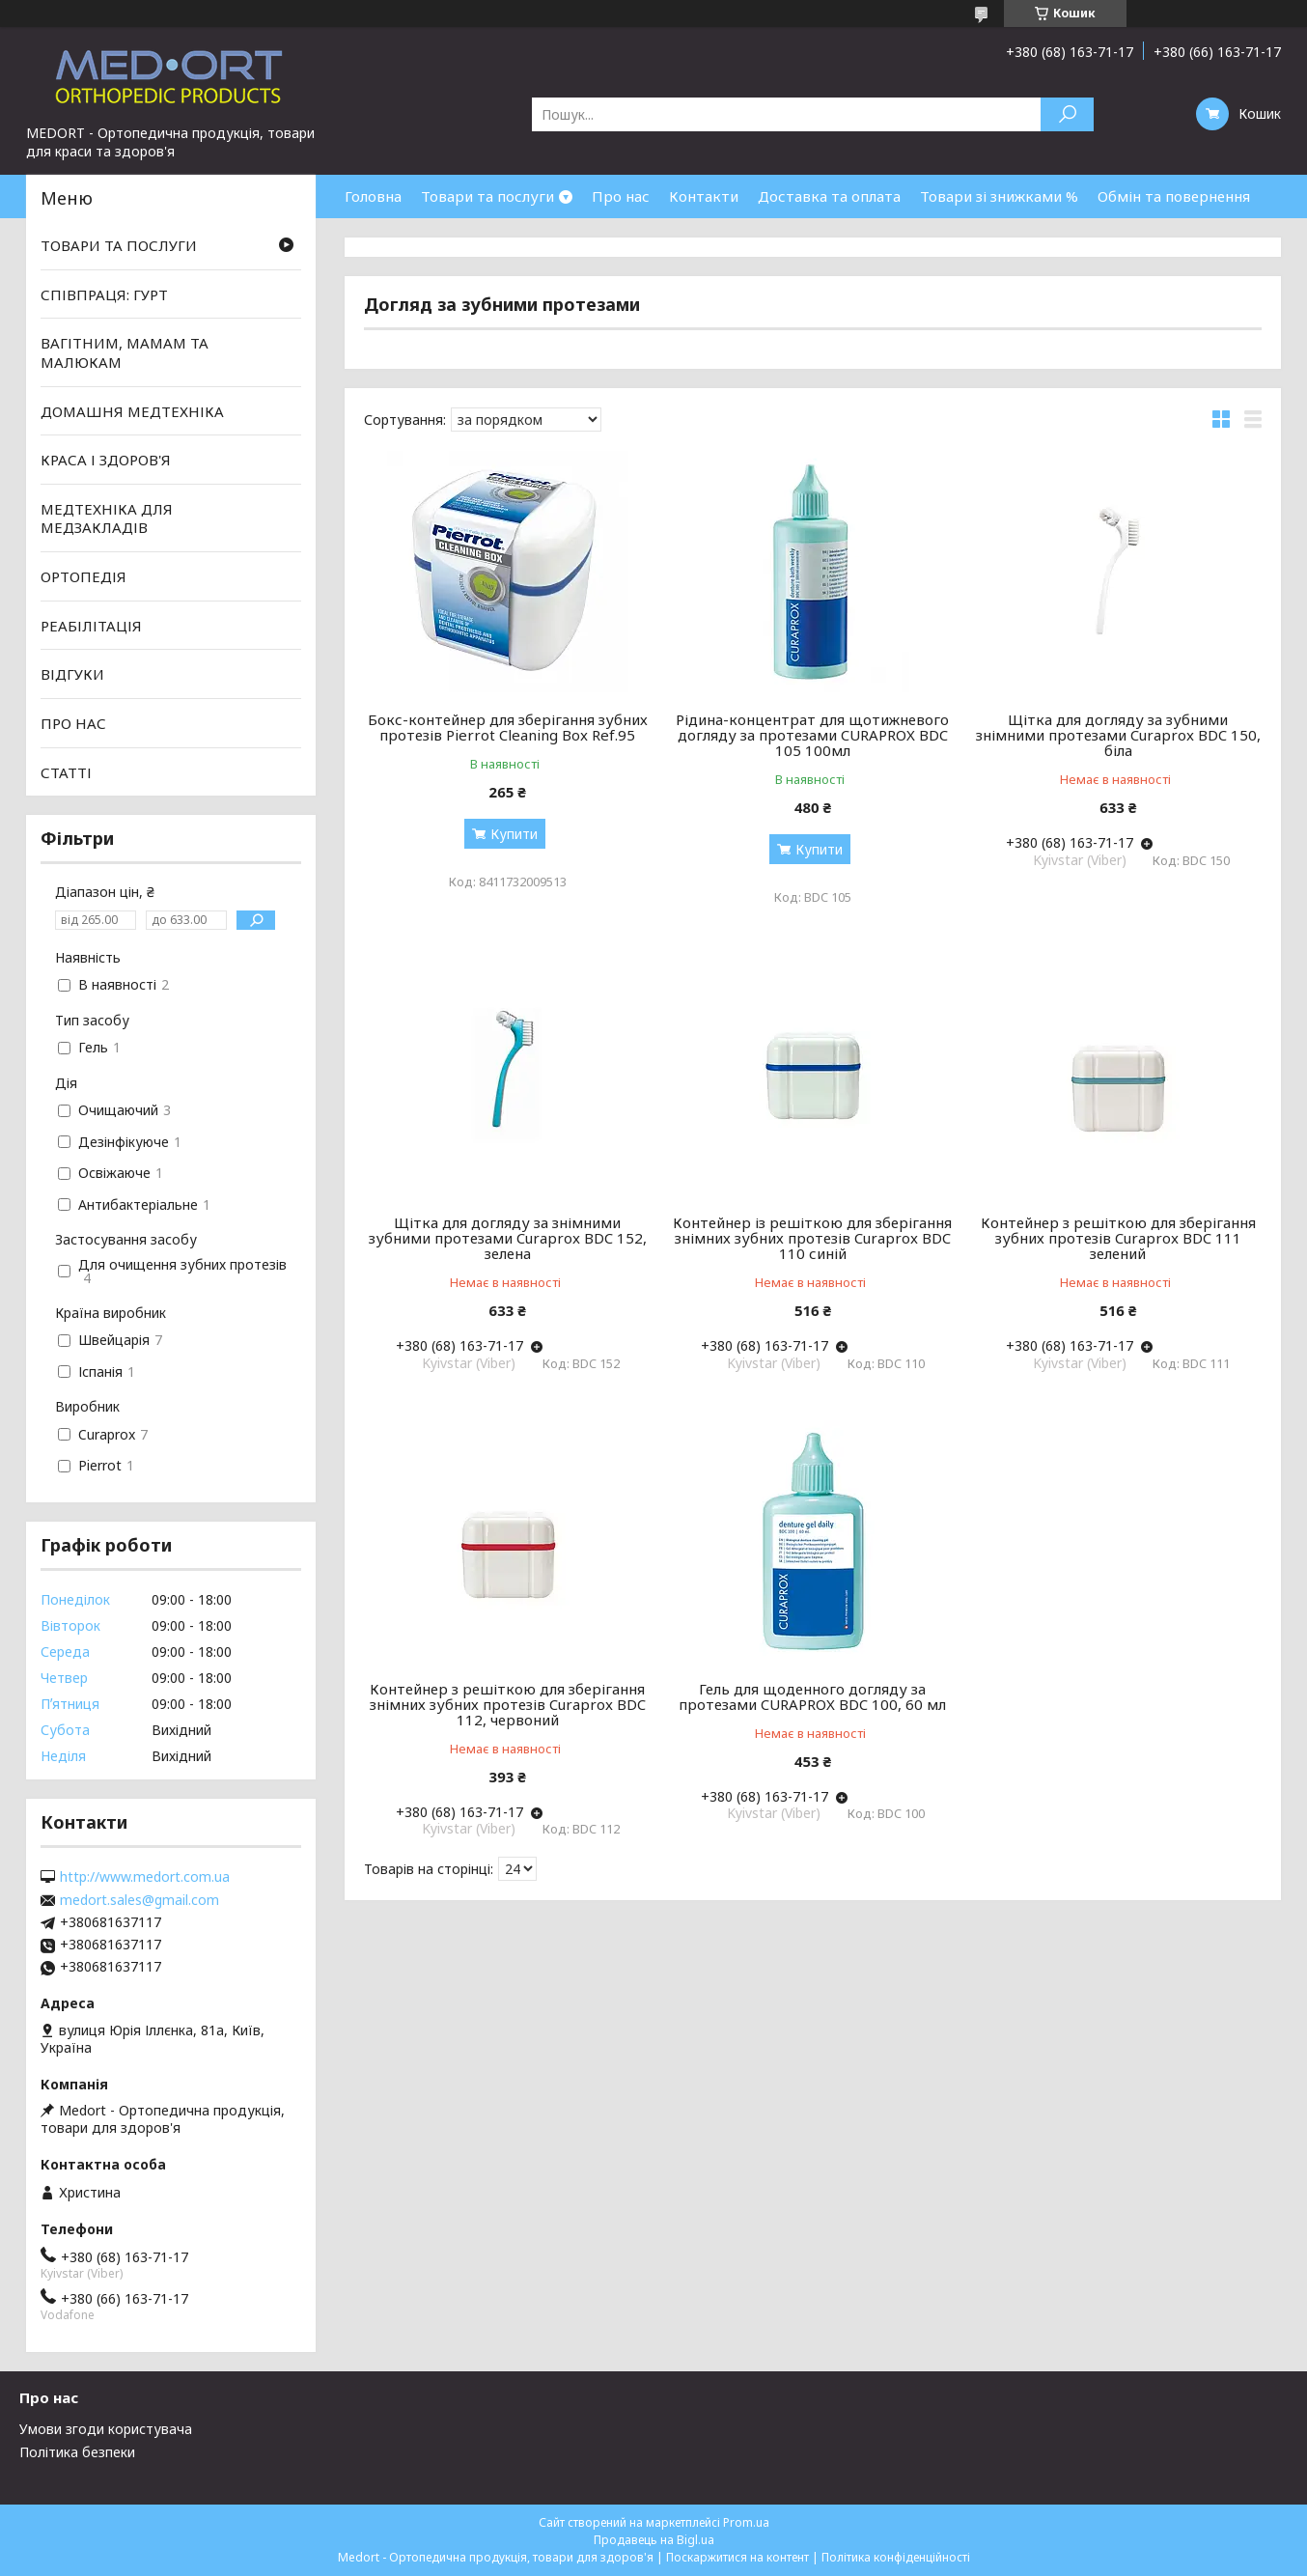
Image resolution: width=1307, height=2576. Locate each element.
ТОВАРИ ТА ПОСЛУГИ (119, 245)
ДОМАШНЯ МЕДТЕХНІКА (132, 410)
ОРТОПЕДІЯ (83, 576)
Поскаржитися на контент (737, 2557)
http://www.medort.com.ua (145, 1877)
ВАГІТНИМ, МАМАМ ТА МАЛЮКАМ (125, 352)
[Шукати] (1067, 114)
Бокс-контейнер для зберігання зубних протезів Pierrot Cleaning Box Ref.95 (508, 727)
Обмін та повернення (1174, 196)
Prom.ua (746, 2522)
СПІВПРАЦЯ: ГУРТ (104, 294)
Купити (514, 834)
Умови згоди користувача (105, 2429)
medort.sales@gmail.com (139, 1900)
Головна (373, 196)
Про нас (621, 196)
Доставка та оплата (829, 196)
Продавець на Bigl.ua (654, 2540)
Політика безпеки (77, 2452)
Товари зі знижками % (999, 196)
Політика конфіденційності (895, 2557)
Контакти (703, 196)
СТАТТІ (66, 771)
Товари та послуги (487, 196)
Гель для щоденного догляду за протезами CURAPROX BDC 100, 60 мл (812, 1696)
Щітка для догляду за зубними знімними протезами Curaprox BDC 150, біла (1118, 735)
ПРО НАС (73, 723)
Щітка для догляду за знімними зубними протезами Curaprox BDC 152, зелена (508, 1238)
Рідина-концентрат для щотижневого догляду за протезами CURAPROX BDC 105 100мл (812, 735)
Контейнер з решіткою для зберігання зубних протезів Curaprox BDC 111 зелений (1118, 1238)
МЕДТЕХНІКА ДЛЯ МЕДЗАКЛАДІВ (107, 518)
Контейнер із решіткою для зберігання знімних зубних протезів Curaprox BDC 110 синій (812, 1238)
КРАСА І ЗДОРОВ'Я (106, 459)
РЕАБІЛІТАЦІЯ (91, 625)
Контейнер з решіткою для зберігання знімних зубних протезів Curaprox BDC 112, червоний (508, 1704)
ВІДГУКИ (72, 674)
